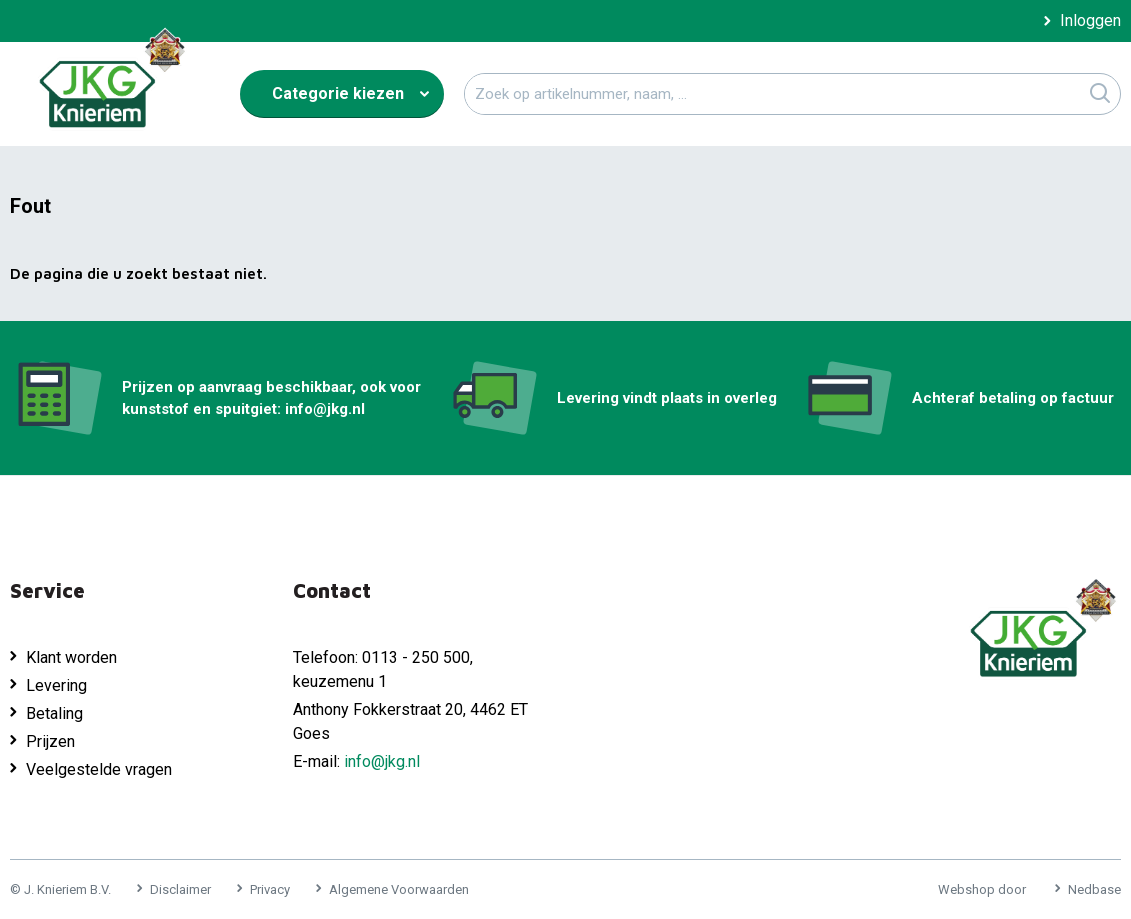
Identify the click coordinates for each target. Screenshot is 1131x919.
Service (47, 590)
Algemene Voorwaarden (399, 889)
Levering (56, 685)
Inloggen (1090, 21)
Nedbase (1094, 889)
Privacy (270, 889)
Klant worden (71, 657)
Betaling (54, 713)
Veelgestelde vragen (99, 769)
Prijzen (50, 741)
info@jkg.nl (382, 761)
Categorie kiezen (338, 93)
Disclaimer (180, 889)
